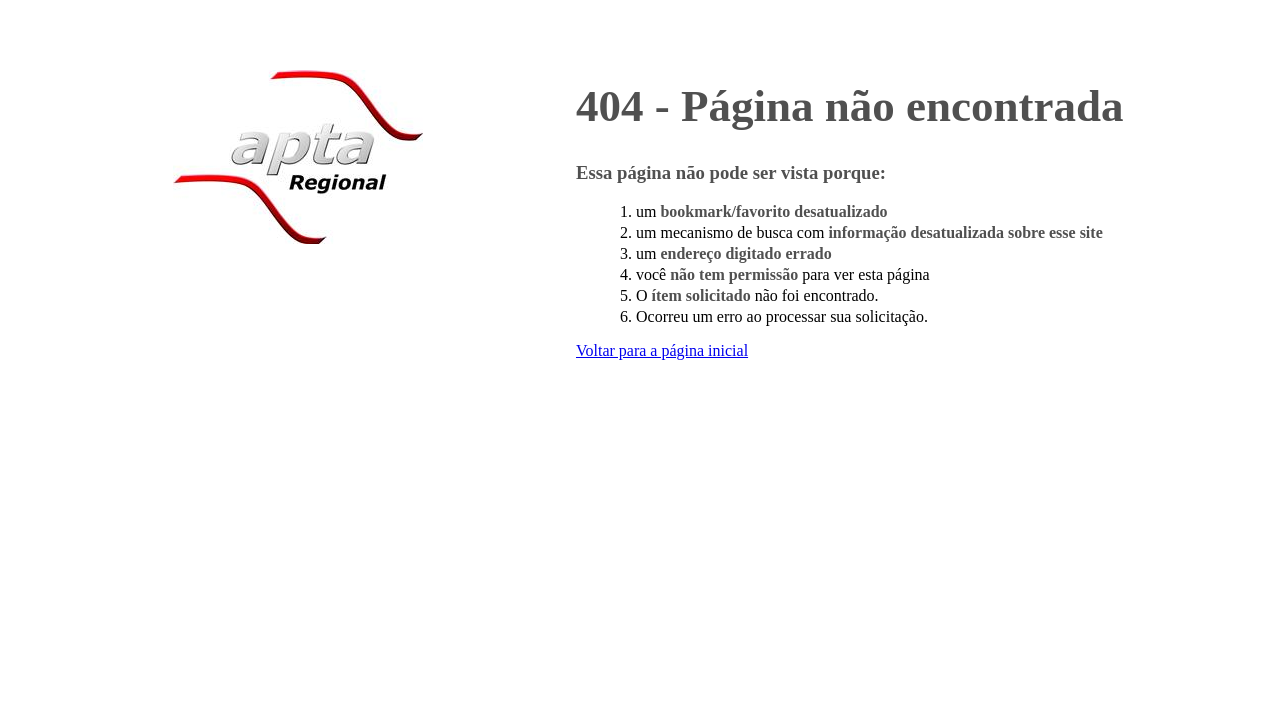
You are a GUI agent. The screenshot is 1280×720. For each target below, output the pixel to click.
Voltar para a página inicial (662, 350)
